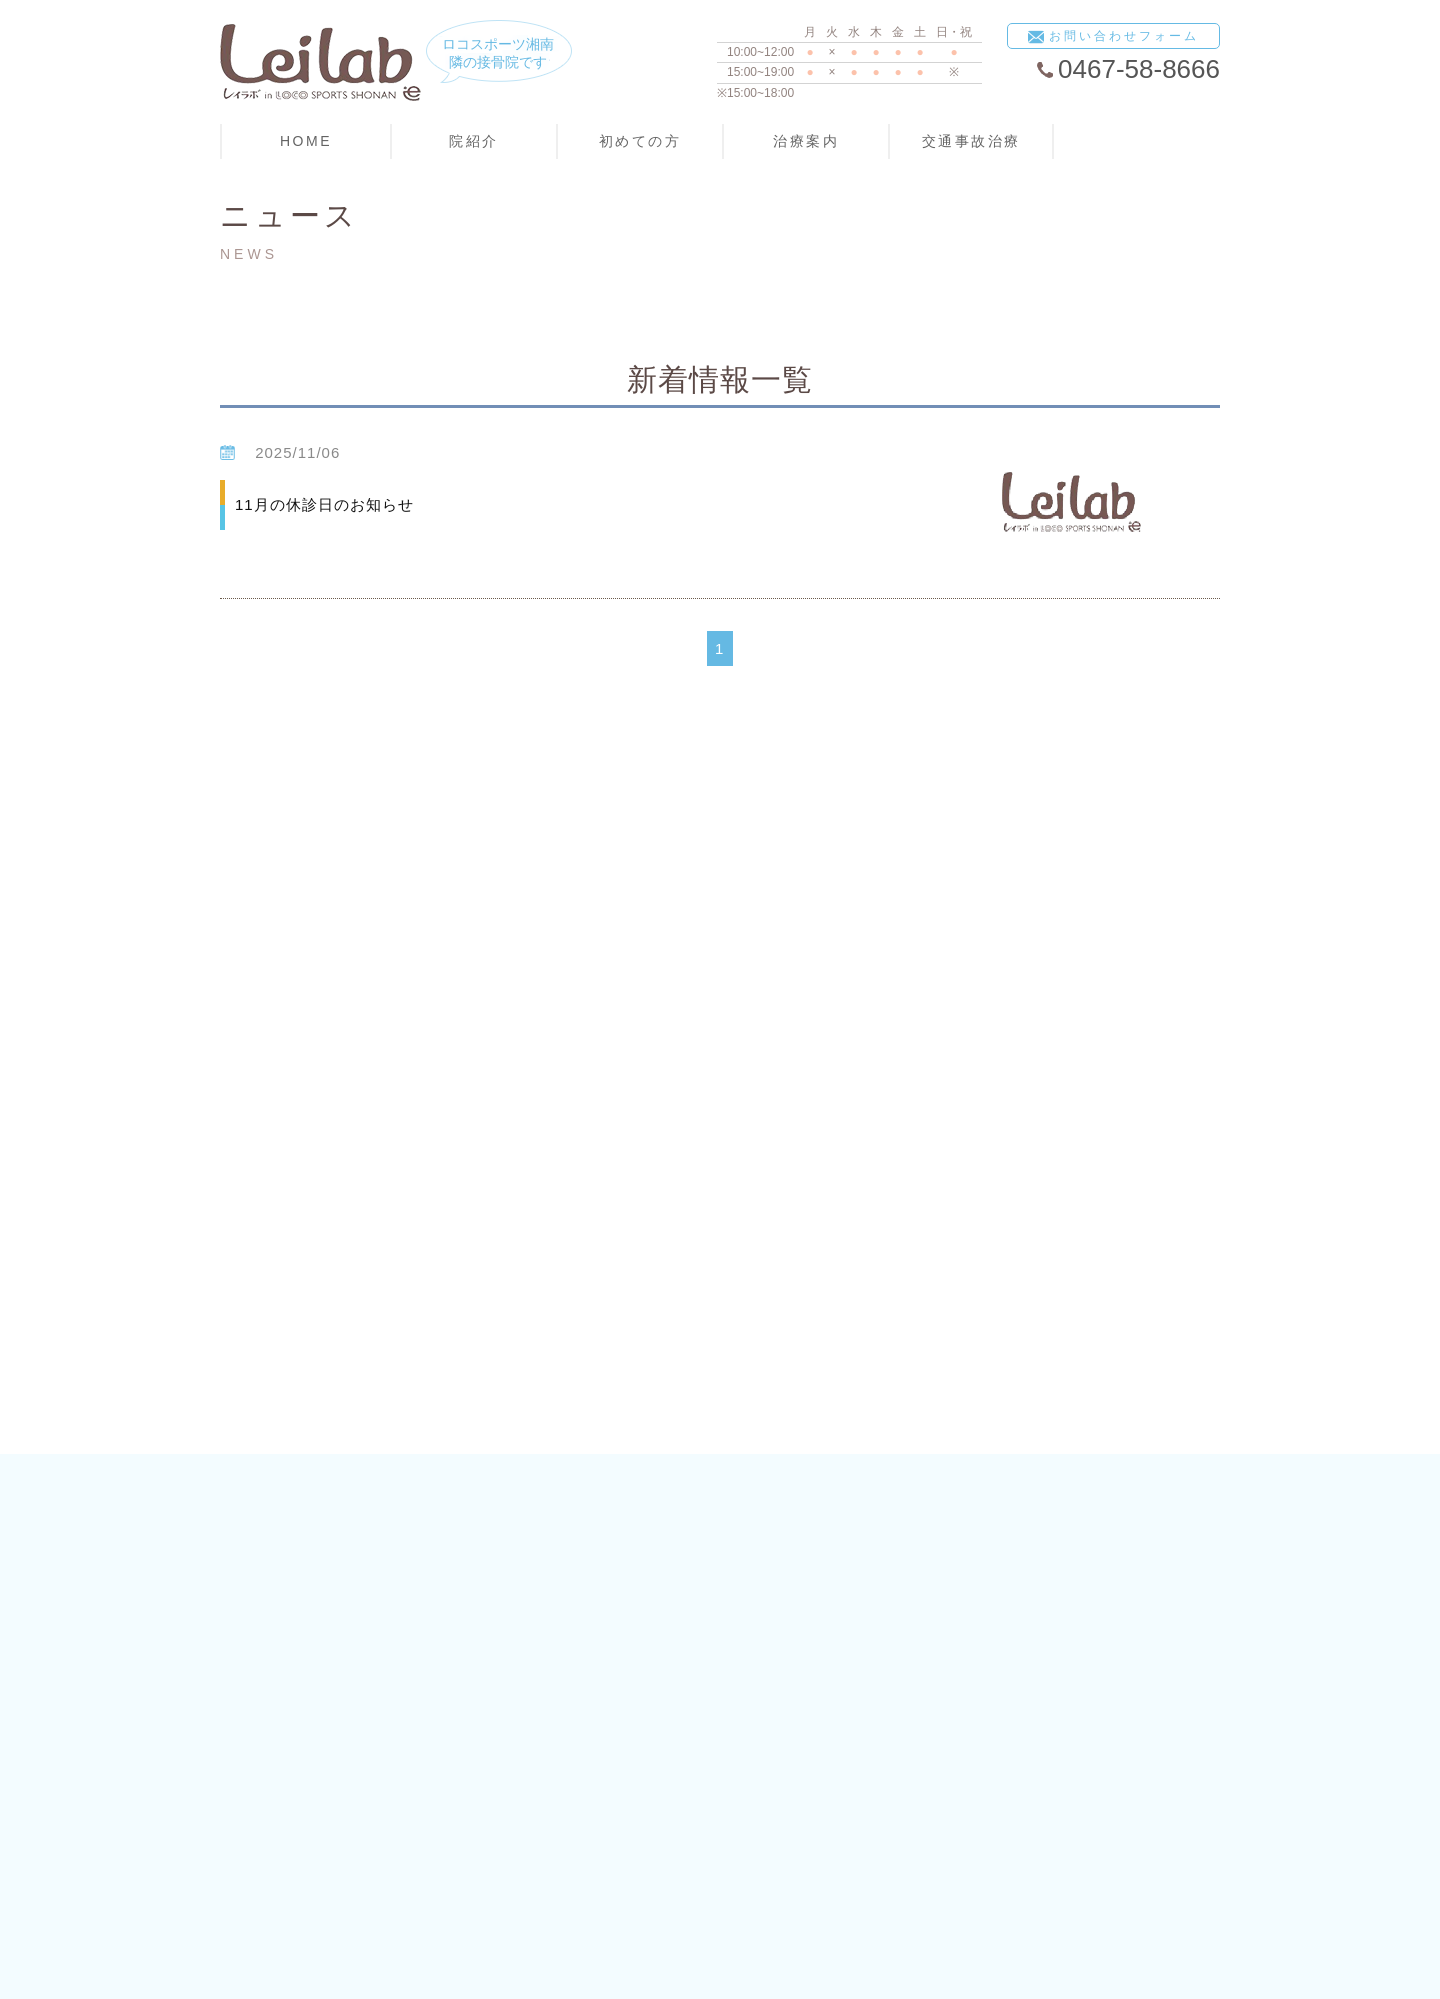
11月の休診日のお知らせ (324, 504)
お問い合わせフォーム (1113, 37)
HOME (306, 141)
